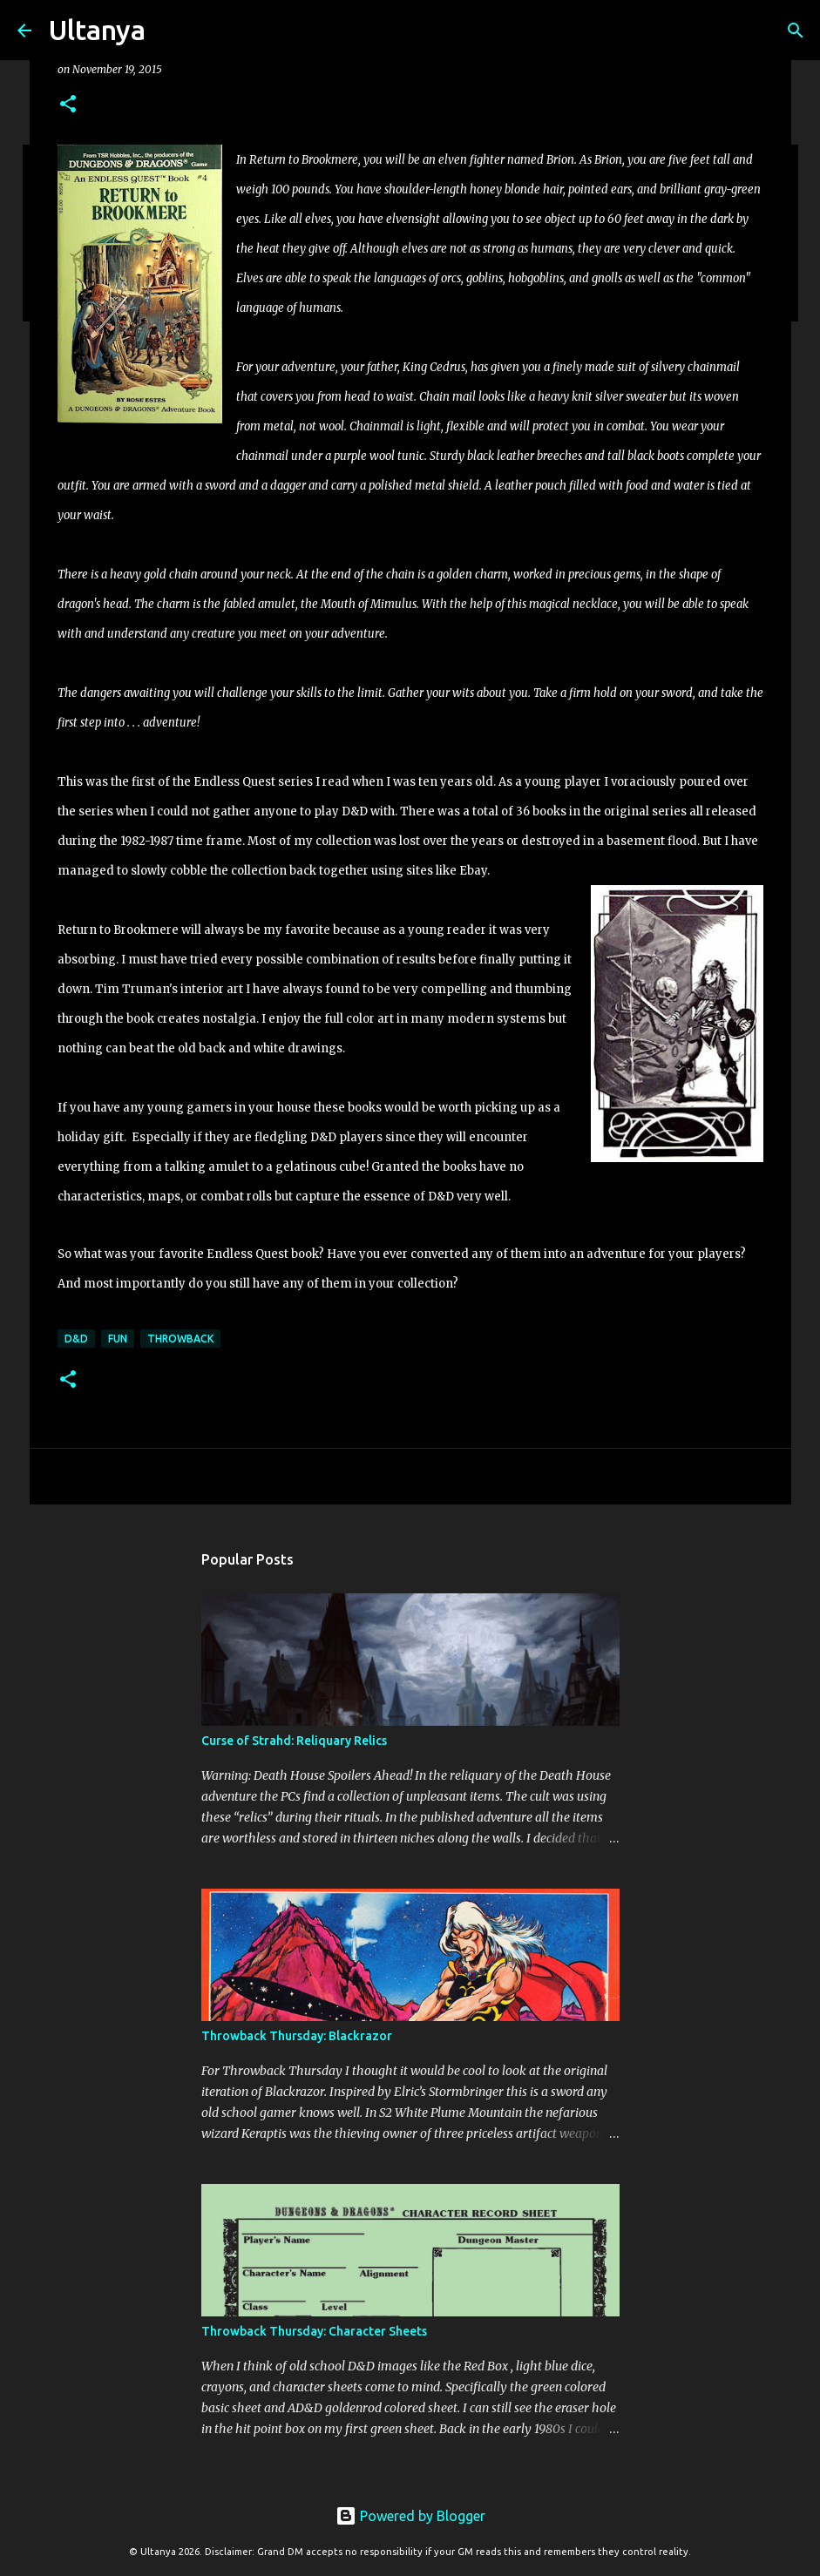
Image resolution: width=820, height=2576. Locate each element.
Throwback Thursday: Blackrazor (296, 2036)
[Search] (169, 30)
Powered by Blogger (410, 2516)
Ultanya (97, 29)
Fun (117, 1338)
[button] (68, 105)
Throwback (180, 1338)
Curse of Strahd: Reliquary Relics (294, 1741)
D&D (76, 1338)
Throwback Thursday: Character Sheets (314, 2331)
